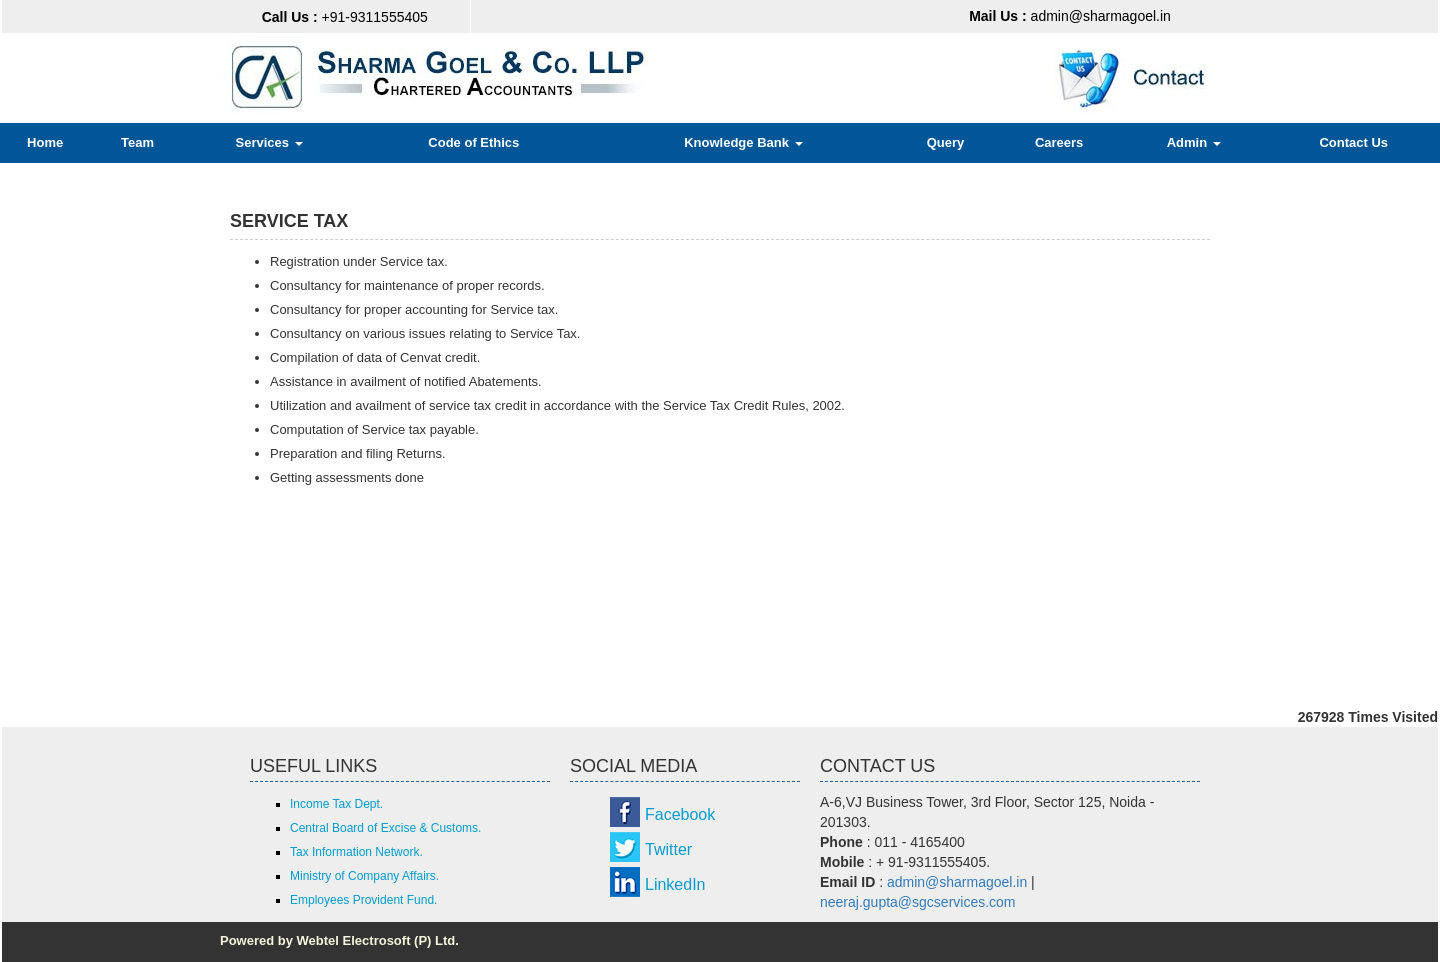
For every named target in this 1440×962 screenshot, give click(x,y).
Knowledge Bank (743, 142)
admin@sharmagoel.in (1070, 16)
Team (137, 142)
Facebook (680, 814)
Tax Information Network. (356, 852)
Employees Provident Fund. (363, 900)
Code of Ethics (473, 142)
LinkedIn (675, 884)
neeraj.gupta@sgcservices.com (918, 902)
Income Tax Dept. (336, 804)
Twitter (668, 849)
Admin (1194, 142)
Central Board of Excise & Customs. (385, 828)
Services (268, 142)
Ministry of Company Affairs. (364, 876)
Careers (1059, 142)
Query (946, 142)
